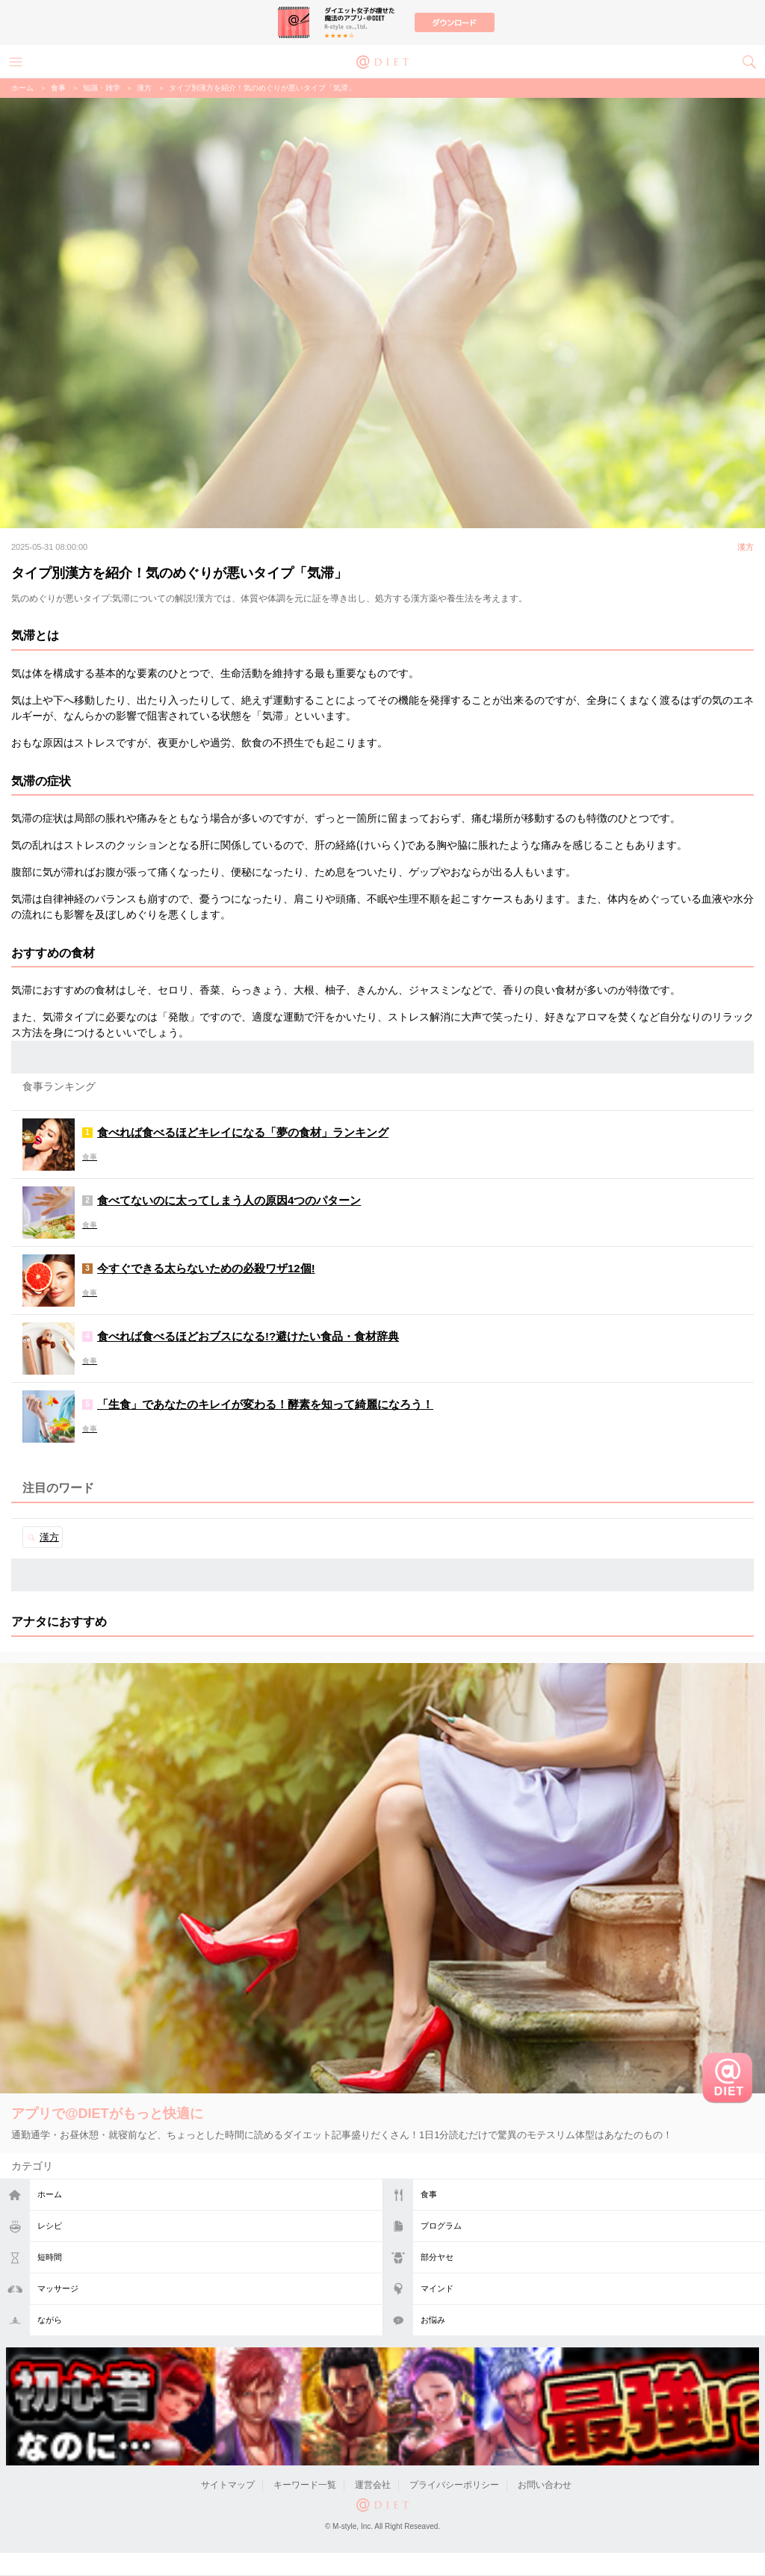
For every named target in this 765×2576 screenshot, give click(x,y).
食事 (429, 2194)
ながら (49, 2319)
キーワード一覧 (304, 2485)
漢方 (144, 88)
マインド (437, 2288)
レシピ (49, 2225)
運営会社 (373, 2485)
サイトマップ (228, 2485)
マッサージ (57, 2288)
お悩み (433, 2319)
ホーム (49, 2194)
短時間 (49, 2257)
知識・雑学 (101, 88)
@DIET (382, 60)
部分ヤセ (437, 2257)
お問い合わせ (545, 2485)
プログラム (441, 2225)
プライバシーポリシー (454, 2485)
